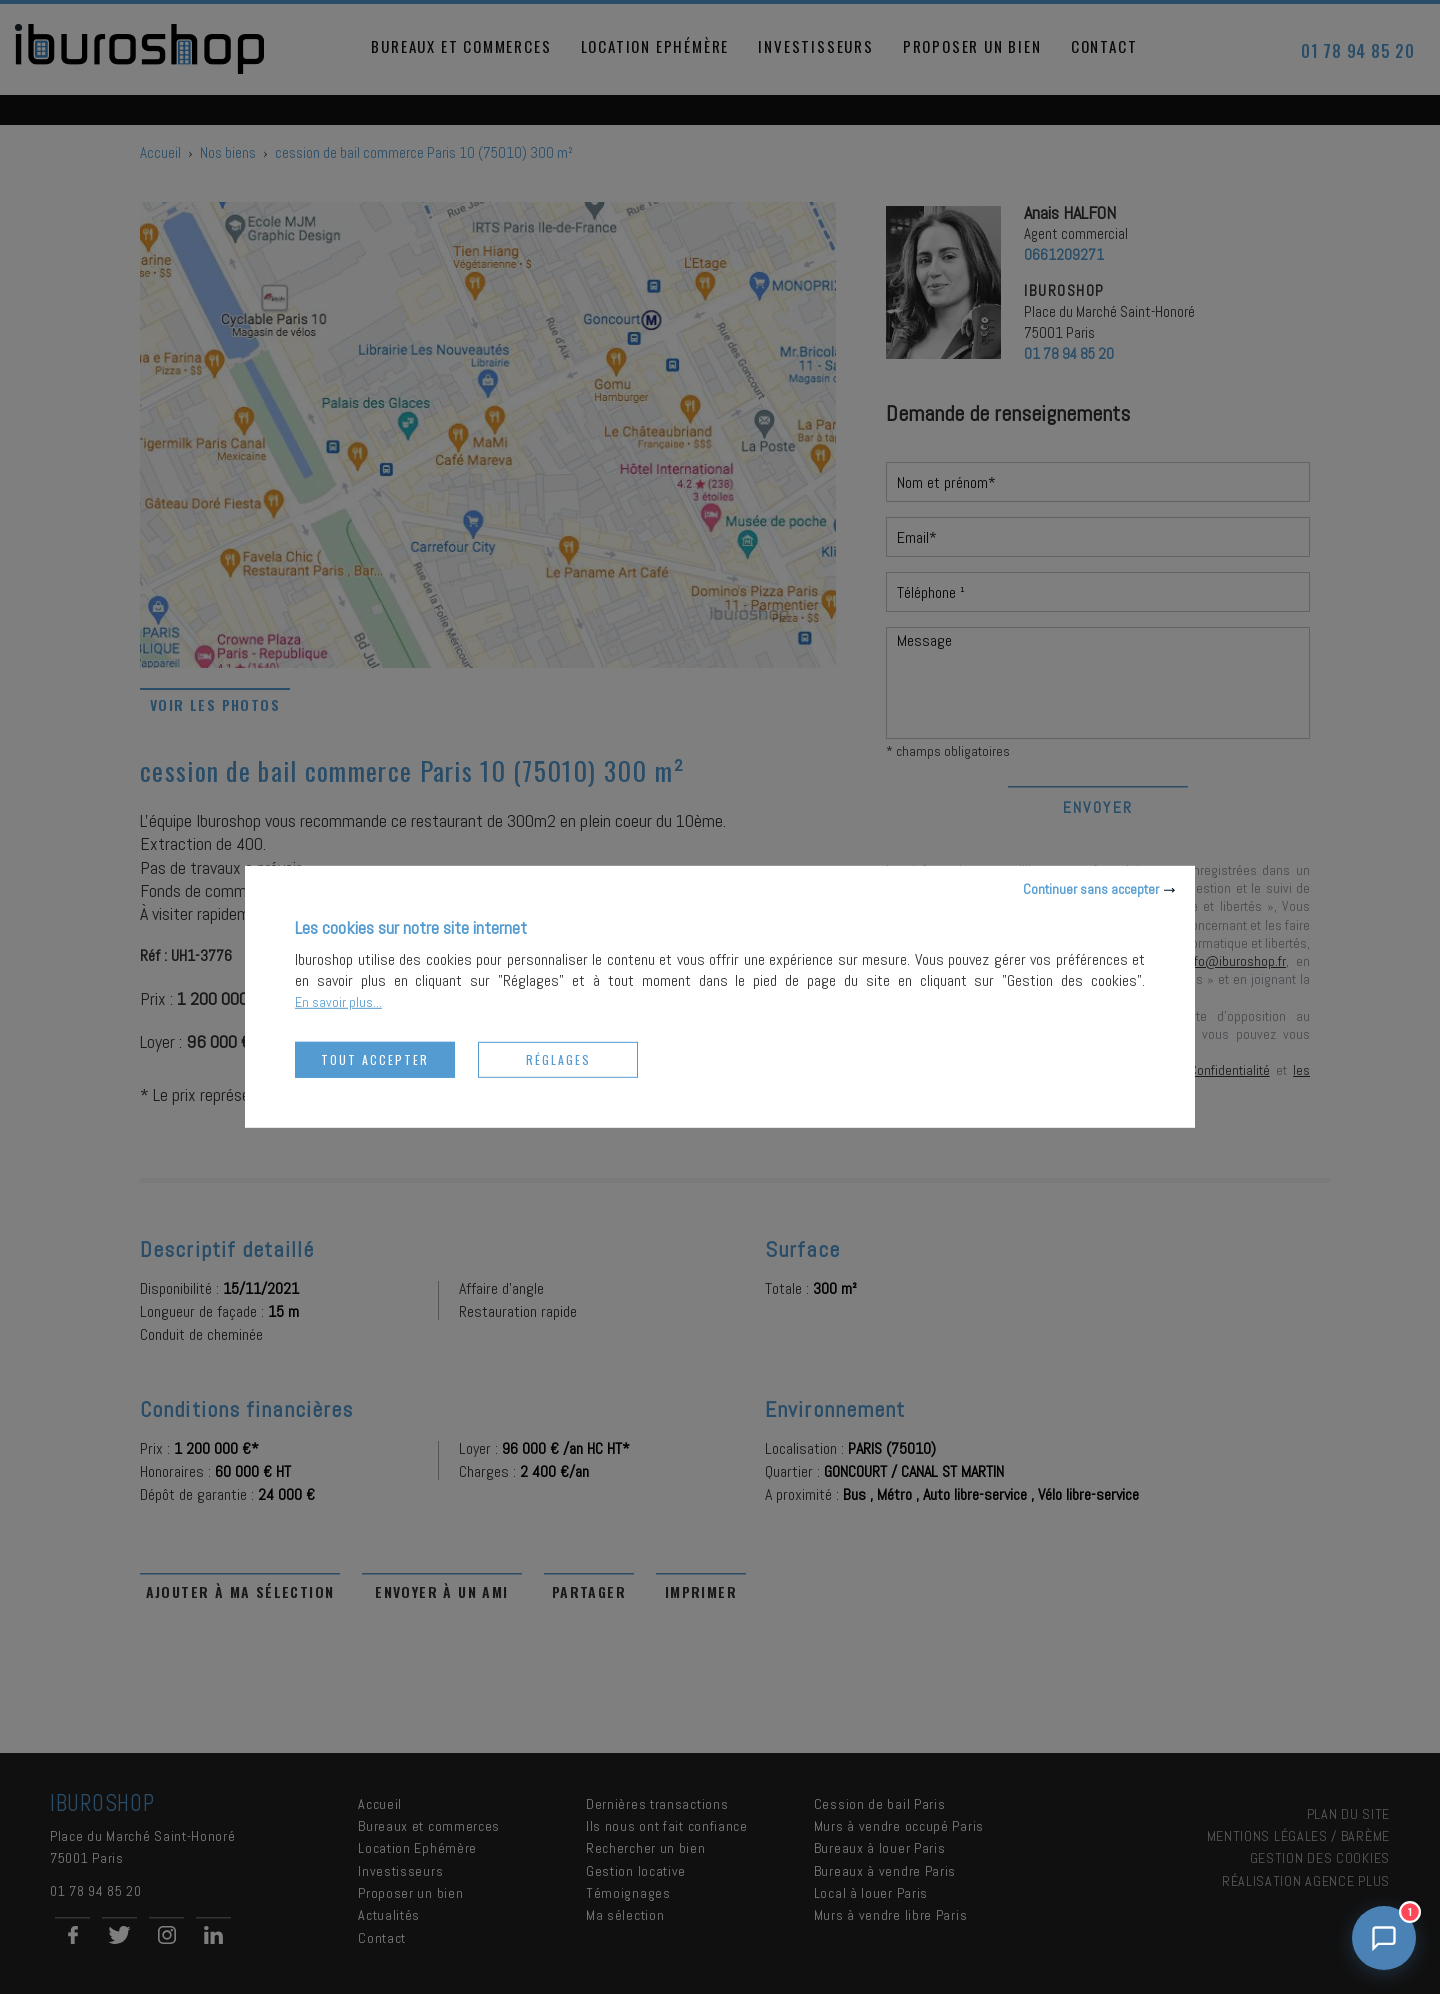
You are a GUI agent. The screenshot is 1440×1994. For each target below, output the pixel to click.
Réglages (558, 1059)
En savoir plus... (338, 1002)
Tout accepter (375, 1059)
